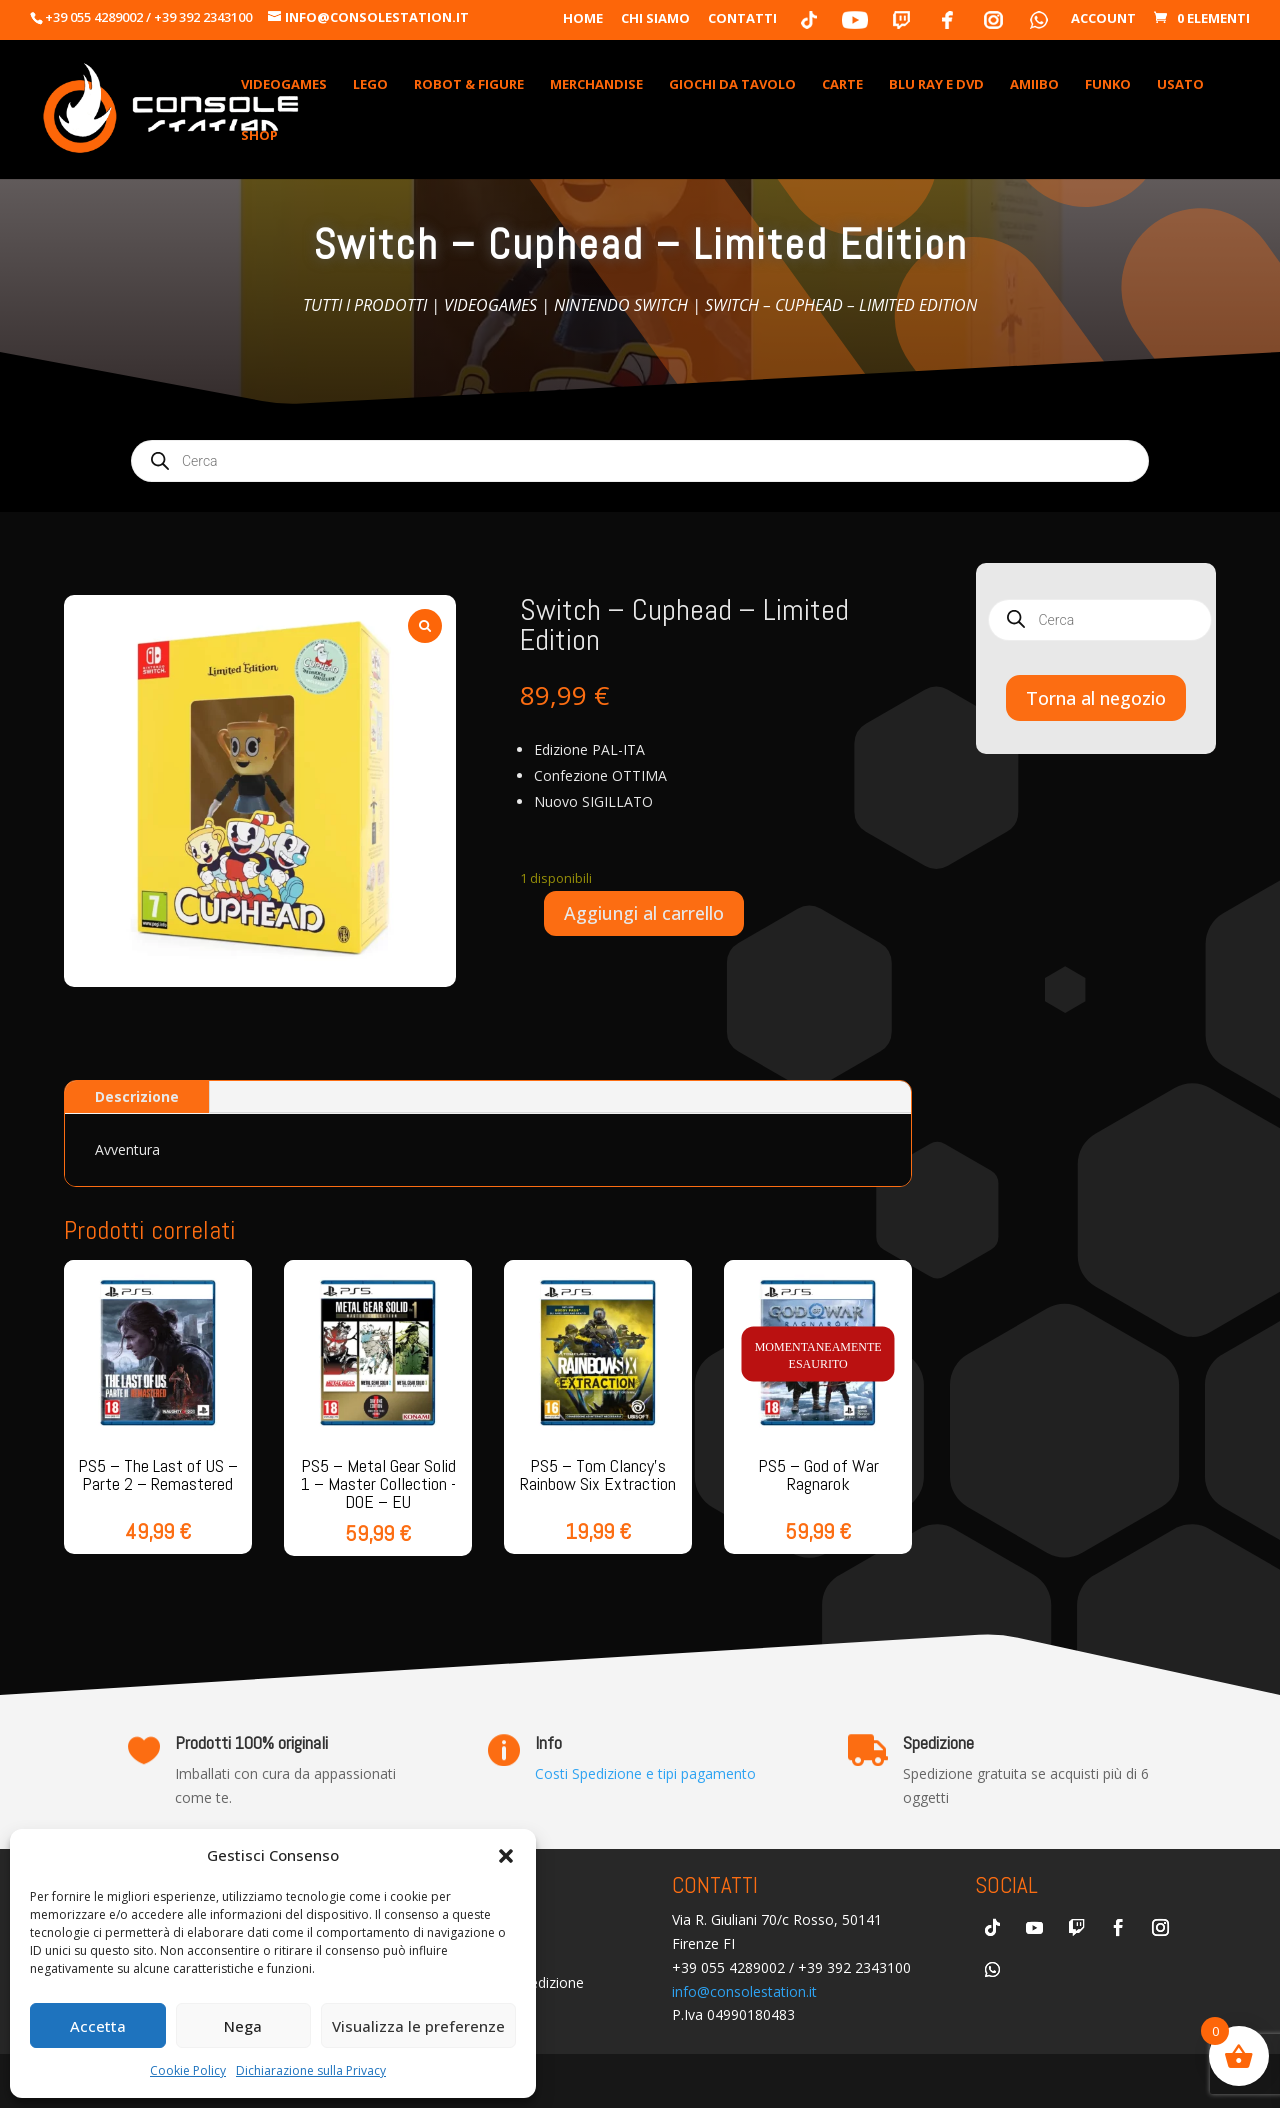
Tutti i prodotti (365, 305)
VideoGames (284, 85)
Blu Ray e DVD (936, 85)
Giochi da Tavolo (732, 85)
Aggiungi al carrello (644, 913)
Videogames (490, 305)
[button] (506, 1856)
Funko (1108, 85)
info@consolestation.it (744, 1991)
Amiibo (1034, 85)
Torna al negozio (1096, 698)
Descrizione (137, 1096)
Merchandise (596, 85)
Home (583, 19)
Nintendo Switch (621, 305)
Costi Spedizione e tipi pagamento (645, 1773)
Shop (259, 136)
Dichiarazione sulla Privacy (311, 2070)
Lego (370, 85)
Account (1103, 19)
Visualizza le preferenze (418, 2026)
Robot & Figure (469, 85)
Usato (1180, 85)
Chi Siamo (655, 19)
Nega (243, 2026)
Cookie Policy (188, 2070)
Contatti (742, 19)
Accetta (98, 2026)
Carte (842, 85)
